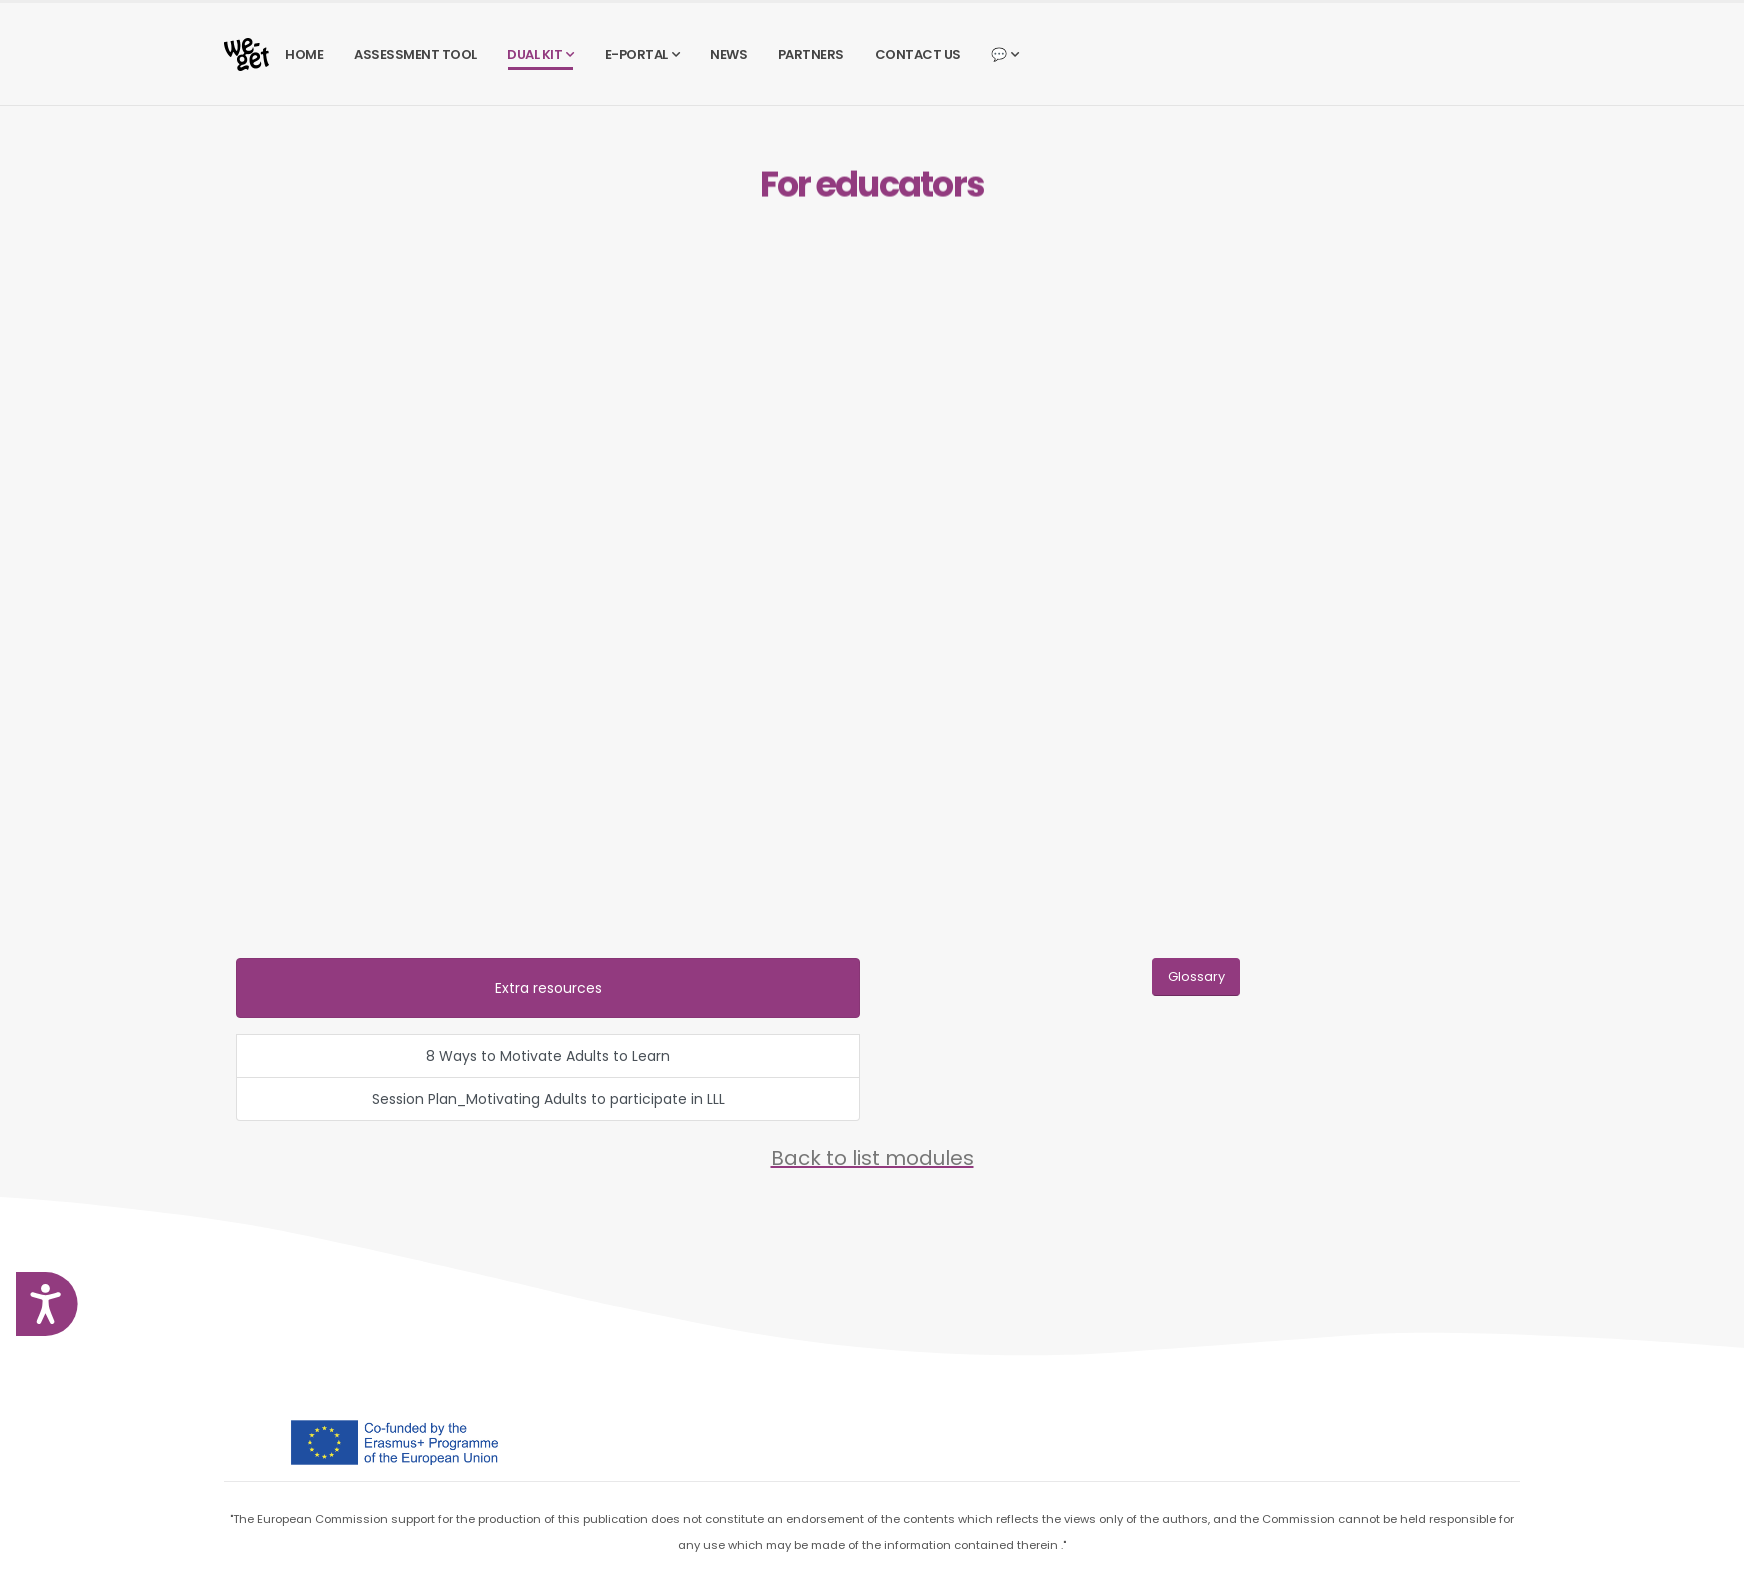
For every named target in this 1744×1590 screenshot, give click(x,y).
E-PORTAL (636, 54)
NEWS (728, 54)
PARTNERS (811, 54)
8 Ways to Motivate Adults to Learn (548, 1056)
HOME (304, 54)
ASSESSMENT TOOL (415, 54)
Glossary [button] (1196, 976)
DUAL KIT (534, 54)
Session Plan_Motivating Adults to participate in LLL (548, 1099)
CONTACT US (918, 54)
